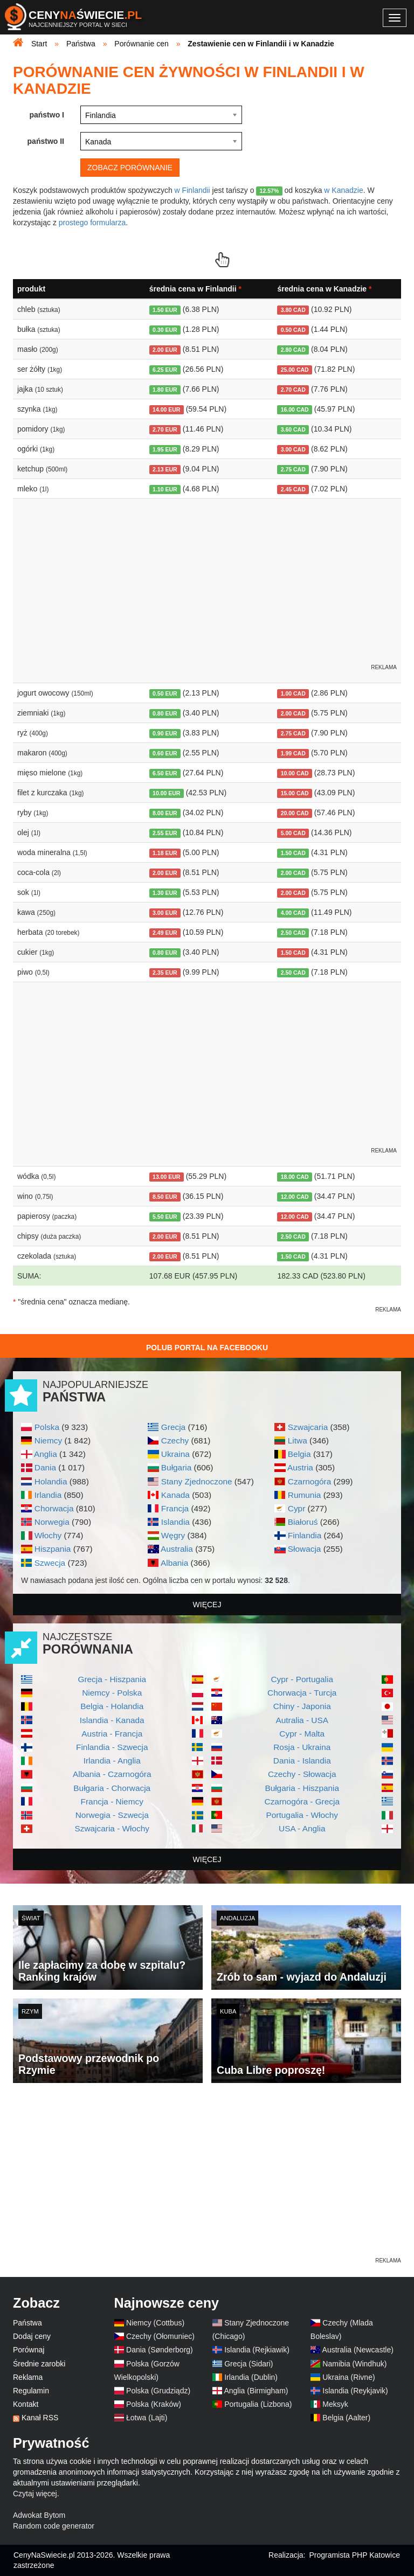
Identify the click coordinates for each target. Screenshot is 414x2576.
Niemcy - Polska (112, 1692)
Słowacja (304, 1548)
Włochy (47, 1535)
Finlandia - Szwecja (112, 1747)
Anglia (45, 1454)
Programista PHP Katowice (354, 2555)
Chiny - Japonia (302, 1706)
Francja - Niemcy (112, 1801)
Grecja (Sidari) (248, 2363)
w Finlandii (192, 190)
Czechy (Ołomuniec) (160, 2336)
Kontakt (25, 2404)
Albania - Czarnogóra (112, 1774)
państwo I (46, 114)
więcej (207, 1604)
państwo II (45, 141)
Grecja (173, 1427)
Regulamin (31, 2390)
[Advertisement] (207, 2180)
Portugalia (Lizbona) (258, 2404)
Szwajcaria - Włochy (111, 1828)
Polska (46, 1427)
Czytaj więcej (35, 2493)
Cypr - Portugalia (302, 1679)
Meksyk (335, 2404)
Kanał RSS (40, 2417)
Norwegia (52, 1521)
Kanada (175, 1494)
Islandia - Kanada (112, 1720)
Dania (45, 1467)
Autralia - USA (301, 1720)
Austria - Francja (111, 1733)
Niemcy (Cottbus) (155, 2322)
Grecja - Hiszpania (112, 1679)
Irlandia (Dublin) (251, 2377)
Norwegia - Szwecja (112, 1815)
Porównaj (28, 2349)
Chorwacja (54, 1508)
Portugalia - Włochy (302, 1815)
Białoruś (303, 1521)
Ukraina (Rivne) (348, 2377)
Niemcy (48, 1440)
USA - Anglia (302, 1828)
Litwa (297, 1440)
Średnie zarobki (39, 2363)
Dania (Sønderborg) (159, 2349)
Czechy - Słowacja (302, 1774)
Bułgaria (176, 1467)
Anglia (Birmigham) (256, 2390)
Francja (175, 1508)
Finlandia (304, 1535)
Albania (174, 1562)
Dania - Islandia (302, 1760)
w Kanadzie (343, 190)
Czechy (175, 1440)
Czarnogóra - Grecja (302, 1801)
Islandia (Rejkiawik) (256, 2349)
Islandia (175, 1521)
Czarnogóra (309, 1481)
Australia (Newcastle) (358, 2349)
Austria (300, 1467)
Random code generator (53, 2526)
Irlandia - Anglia (112, 1760)
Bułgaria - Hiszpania (302, 1788)
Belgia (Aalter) (346, 2417)
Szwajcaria (308, 1427)
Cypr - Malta (302, 1733)
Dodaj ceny (32, 2336)
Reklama (28, 2377)
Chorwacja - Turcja (301, 1692)
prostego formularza (92, 222)
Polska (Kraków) (153, 2404)
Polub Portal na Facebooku (207, 1347)
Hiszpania (52, 1548)
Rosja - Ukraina (301, 1747)
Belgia (299, 1454)
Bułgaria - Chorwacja (111, 1788)
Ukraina (175, 1454)
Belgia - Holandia (111, 1706)
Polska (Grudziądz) (158, 2390)
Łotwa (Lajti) (146, 2417)
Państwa (27, 2322)
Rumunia (304, 1494)
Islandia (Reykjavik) (355, 2390)
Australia (177, 1548)
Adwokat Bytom (39, 2515)
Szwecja (49, 1562)
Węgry (173, 1535)
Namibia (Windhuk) (354, 2363)
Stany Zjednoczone (196, 1481)
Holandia (50, 1481)
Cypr (297, 1508)
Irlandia (47, 1494)
